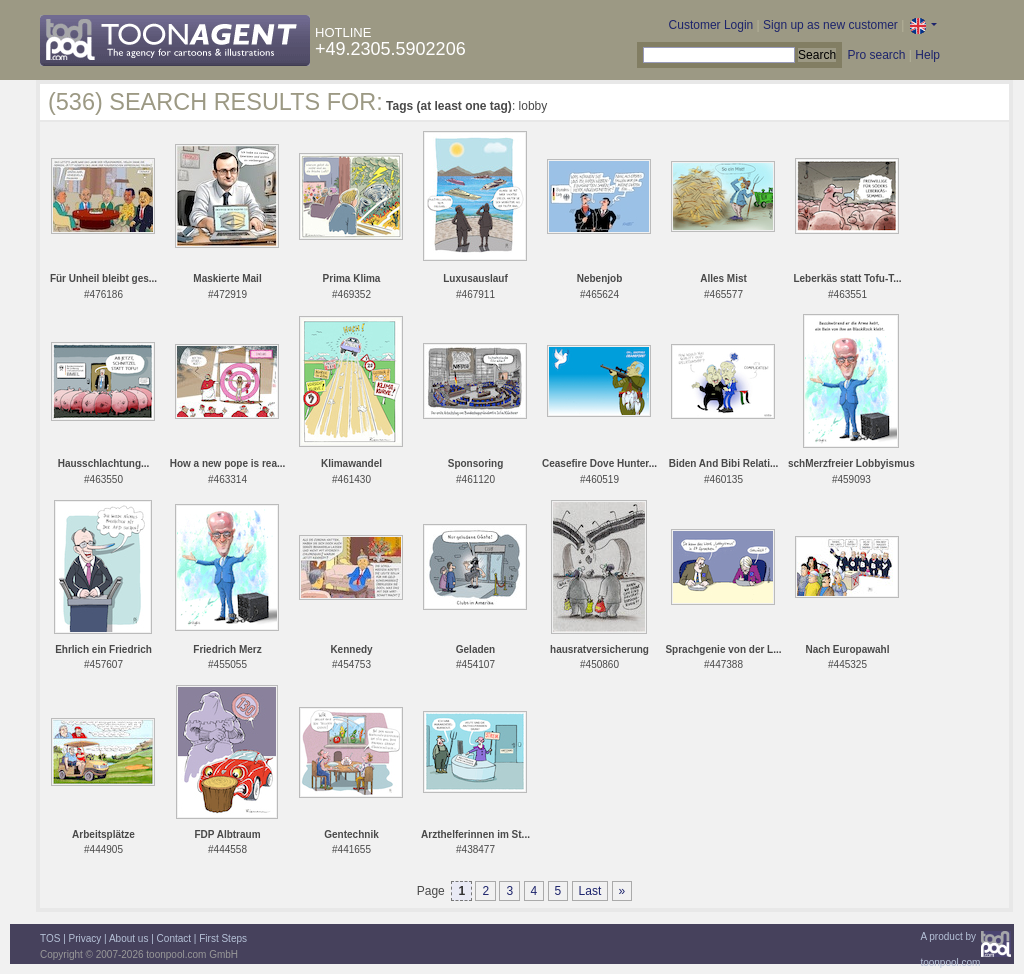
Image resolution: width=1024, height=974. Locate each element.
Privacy (85, 938)
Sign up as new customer (830, 25)
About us (128, 938)
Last (590, 891)
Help (927, 55)
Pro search (876, 55)
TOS (50, 938)
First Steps (223, 938)
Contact (174, 938)
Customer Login (711, 25)
